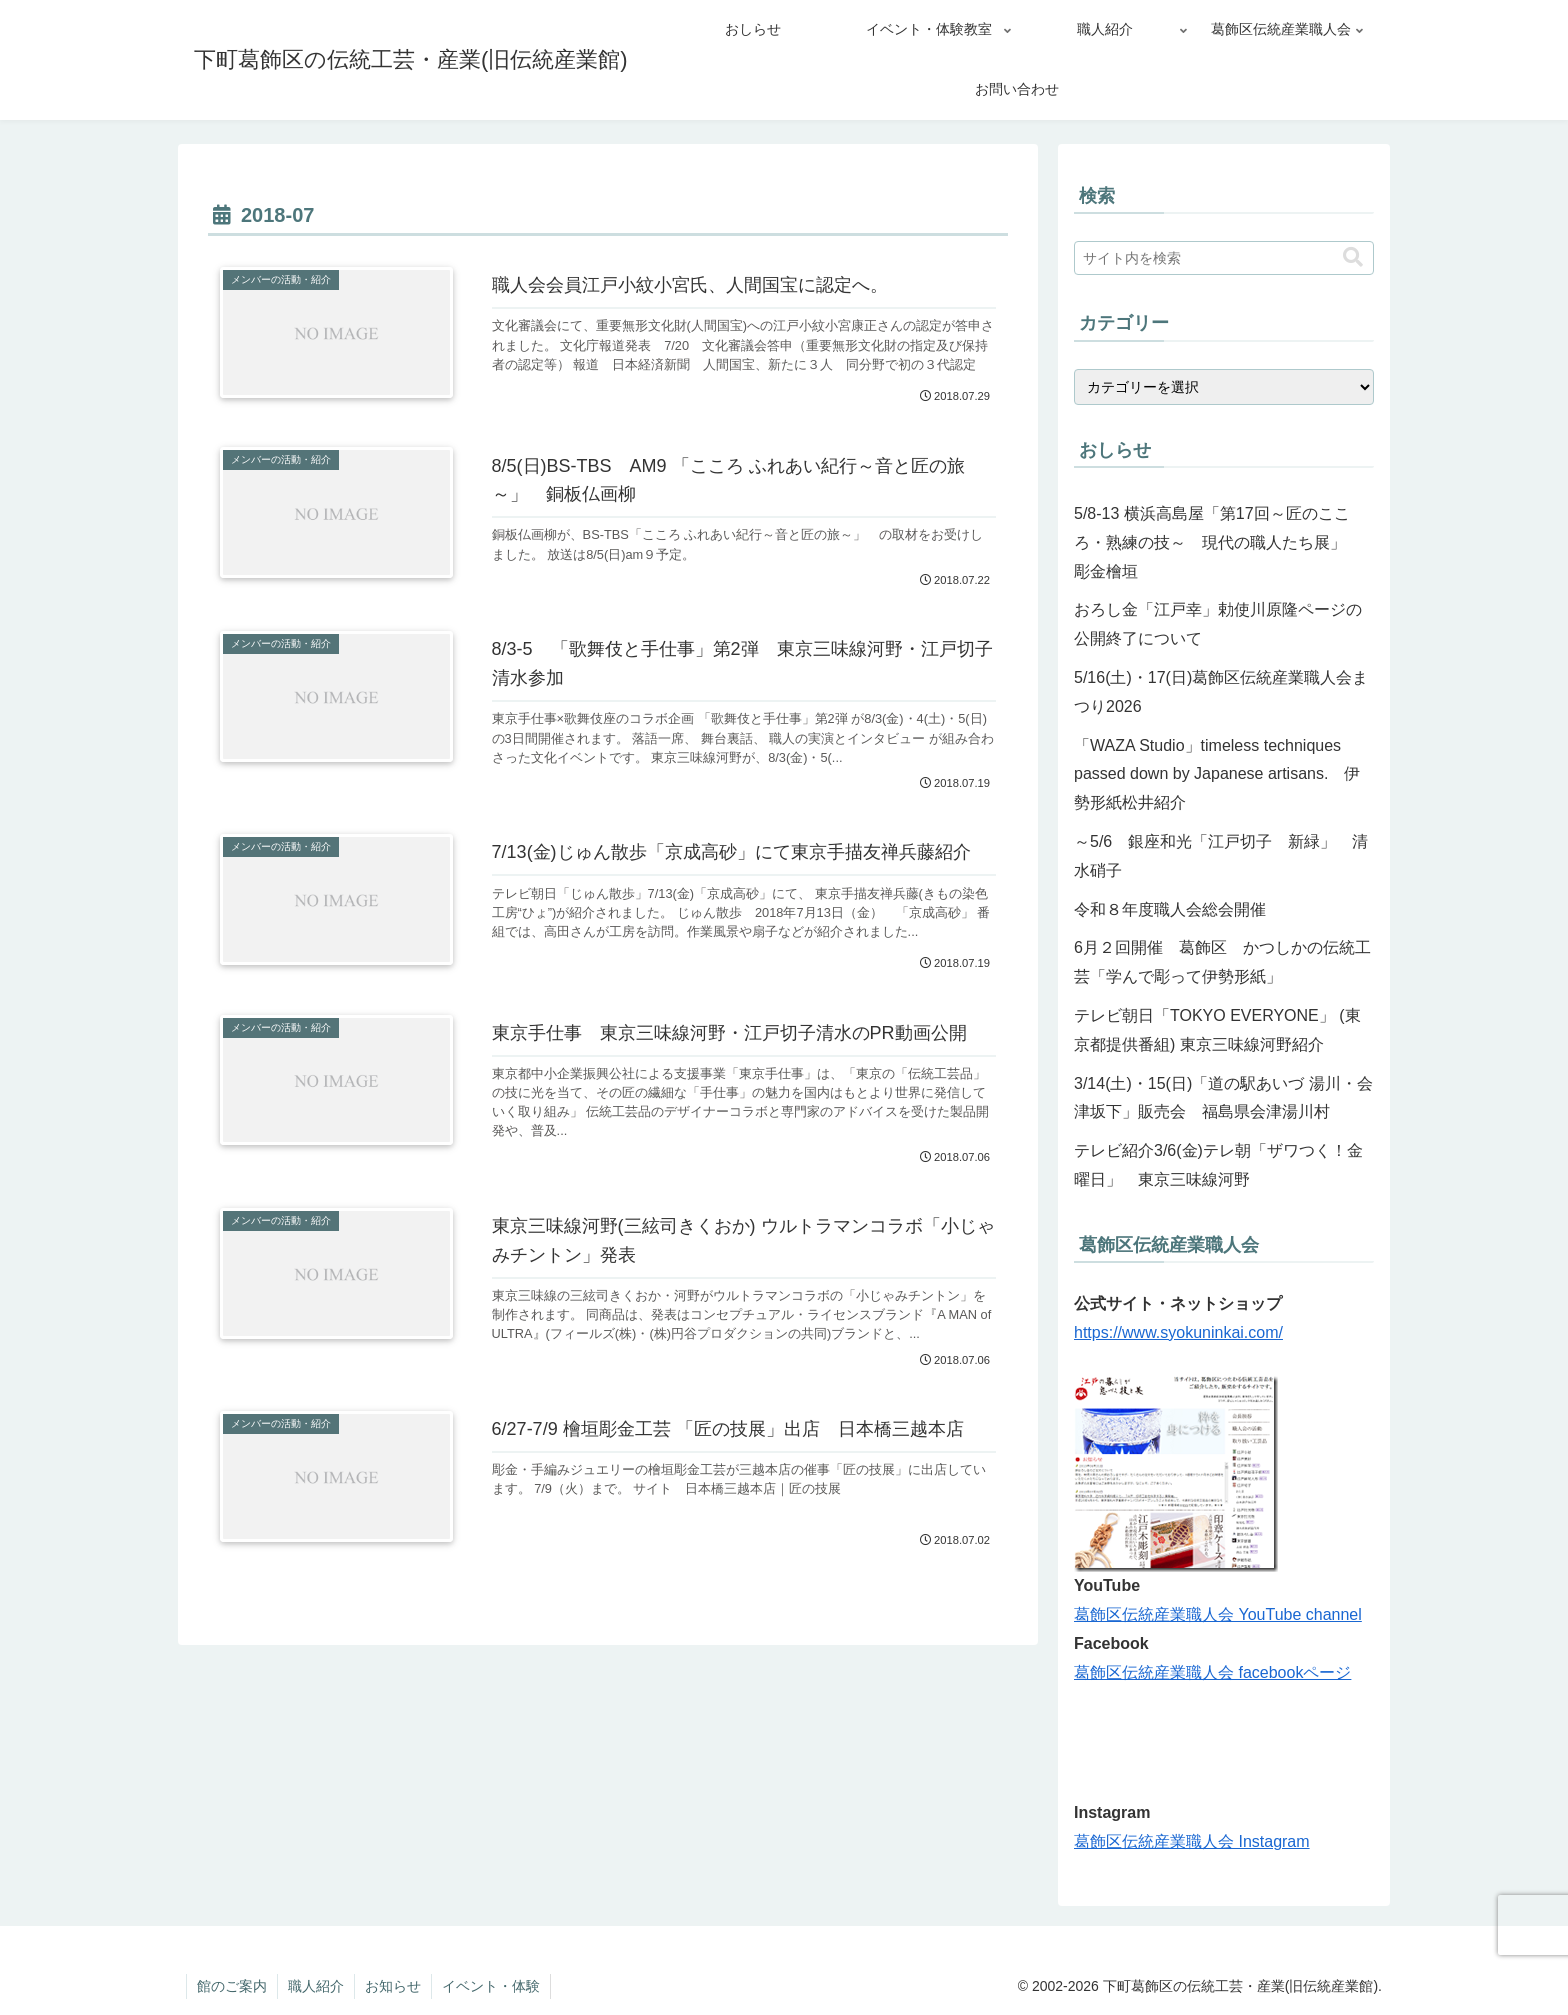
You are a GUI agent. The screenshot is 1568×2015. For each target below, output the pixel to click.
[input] (1224, 258)
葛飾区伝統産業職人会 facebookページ (1212, 1672)
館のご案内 (232, 1986)
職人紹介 (316, 1986)
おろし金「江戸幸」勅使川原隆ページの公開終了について (1218, 624)
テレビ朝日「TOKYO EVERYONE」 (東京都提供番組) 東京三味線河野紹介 (1217, 1030)
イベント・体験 (491, 1986)
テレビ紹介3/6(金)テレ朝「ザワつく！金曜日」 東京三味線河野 (1218, 1165)
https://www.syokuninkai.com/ (1178, 1332)
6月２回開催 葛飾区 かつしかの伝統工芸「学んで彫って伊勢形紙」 (1222, 962)
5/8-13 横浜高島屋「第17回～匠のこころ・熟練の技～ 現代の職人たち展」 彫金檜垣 (1218, 542)
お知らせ (393, 1986)
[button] (1353, 257)
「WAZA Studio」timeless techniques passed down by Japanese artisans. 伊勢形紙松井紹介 (1217, 774)
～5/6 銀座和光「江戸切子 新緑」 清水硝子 (1221, 856)
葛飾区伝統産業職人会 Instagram (1192, 1841)
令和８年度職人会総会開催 (1170, 909)
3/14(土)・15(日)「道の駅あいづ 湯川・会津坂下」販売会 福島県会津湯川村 (1223, 1098)
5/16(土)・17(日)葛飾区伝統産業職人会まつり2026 (1221, 692)
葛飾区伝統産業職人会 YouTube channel (1218, 1614)
